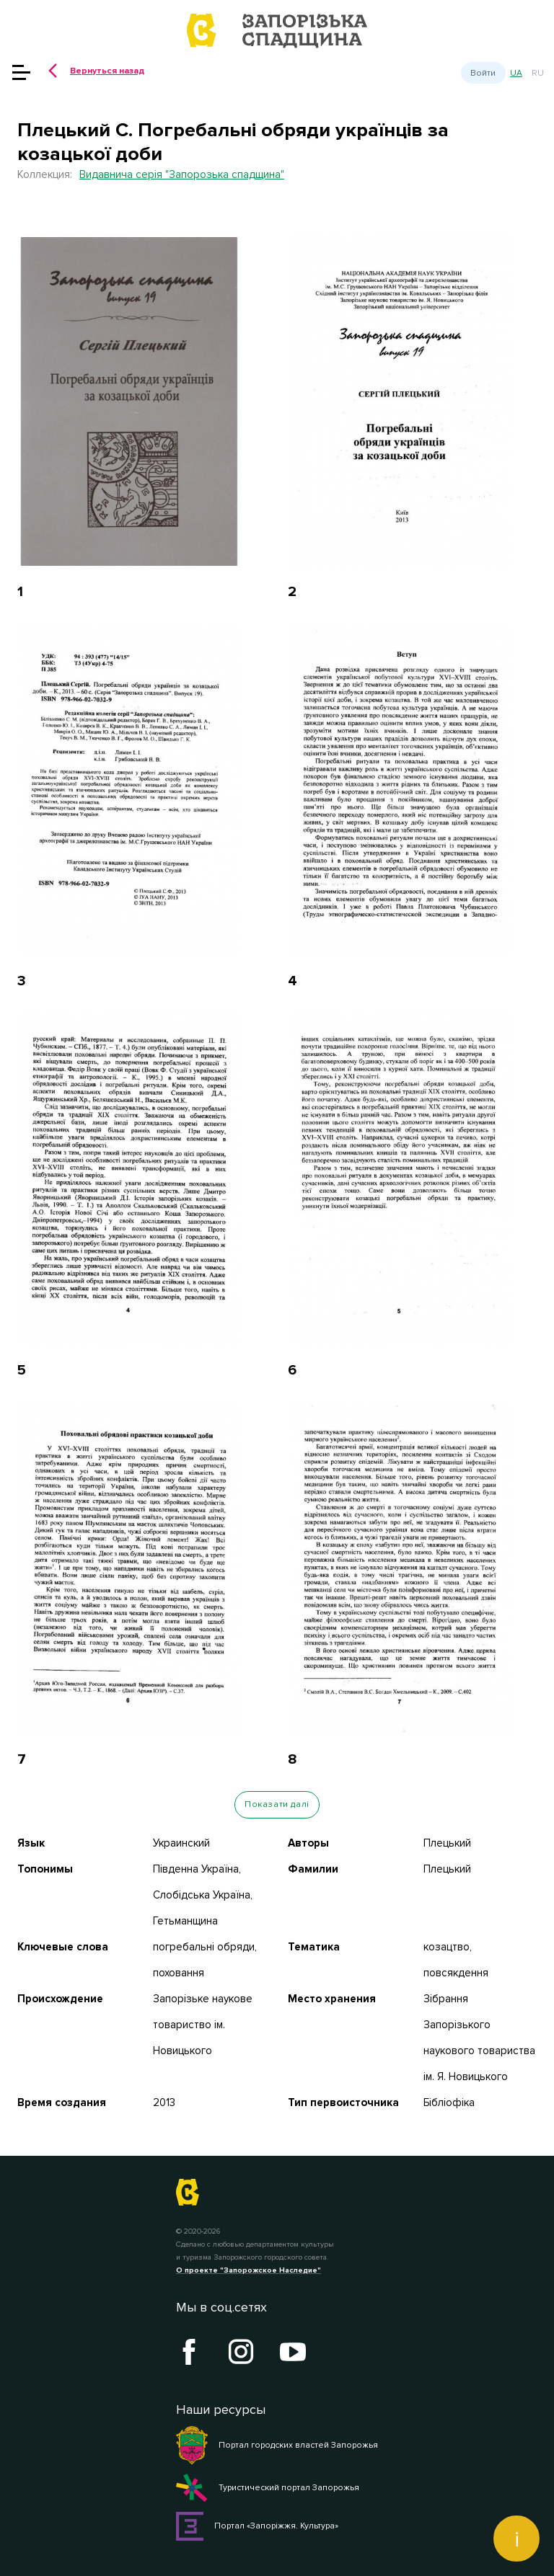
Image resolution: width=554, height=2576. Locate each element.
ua (516, 73)
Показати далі (277, 1804)
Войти (483, 73)
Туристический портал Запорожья (267, 2488)
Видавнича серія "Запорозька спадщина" (181, 174)
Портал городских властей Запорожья (277, 2445)
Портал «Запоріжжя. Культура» (257, 2526)
